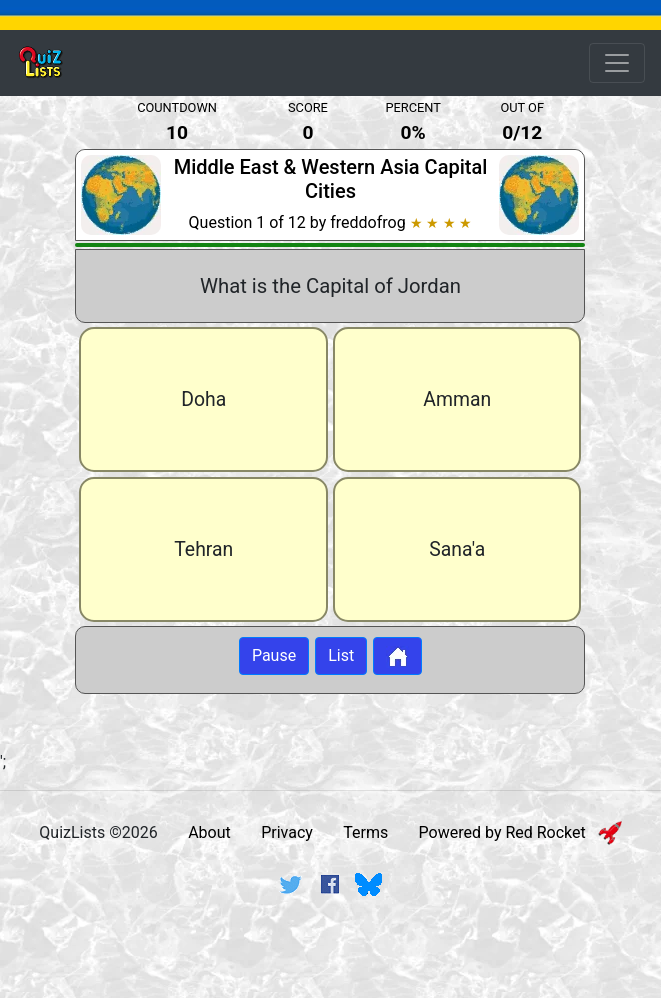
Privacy (287, 832)
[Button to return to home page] (397, 657)
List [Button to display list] (341, 656)
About (209, 832)
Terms (365, 832)
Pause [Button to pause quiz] (274, 656)
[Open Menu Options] (617, 63)
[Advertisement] (331, 961)
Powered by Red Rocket (520, 832)
